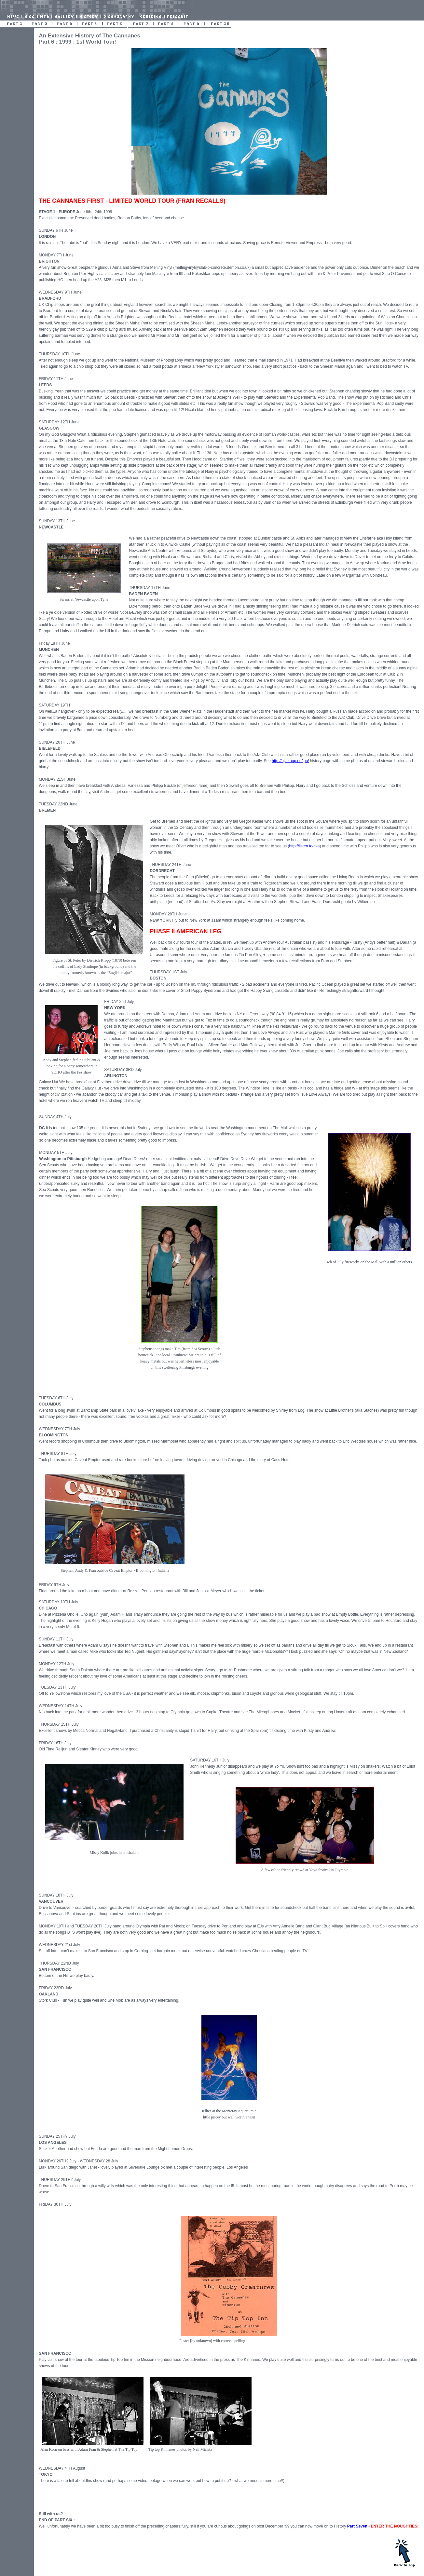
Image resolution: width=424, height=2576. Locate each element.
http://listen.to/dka (304, 846)
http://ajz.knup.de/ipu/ (290, 761)
